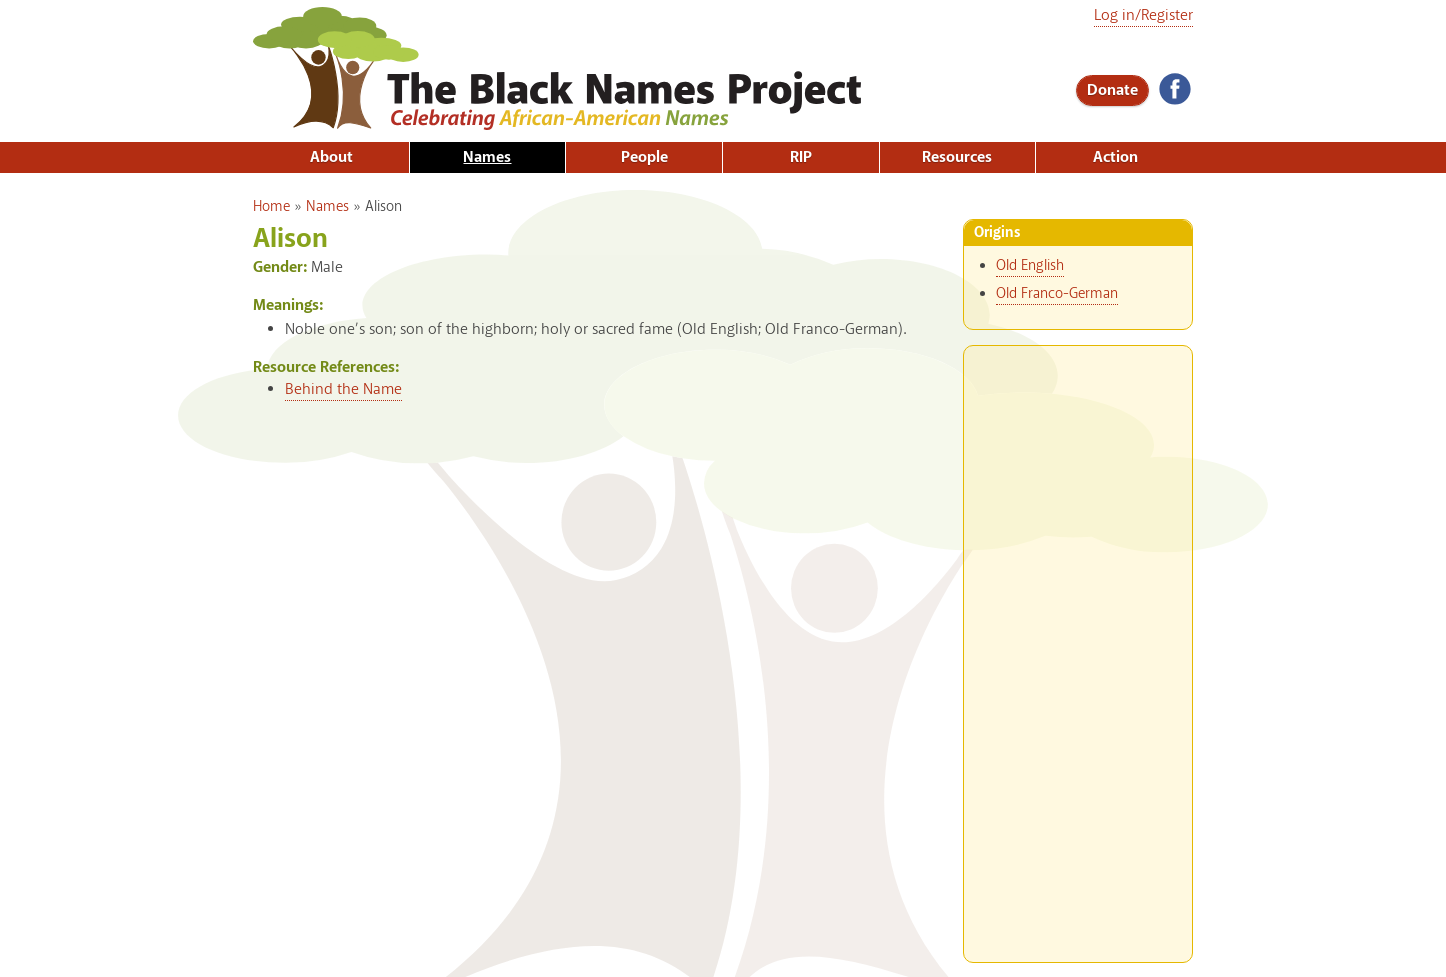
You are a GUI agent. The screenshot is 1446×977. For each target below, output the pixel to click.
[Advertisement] (1078, 646)
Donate (1112, 90)
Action (1115, 157)
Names (487, 157)
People (644, 157)
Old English (1030, 266)
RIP (801, 157)
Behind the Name (343, 389)
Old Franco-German (1057, 294)
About (331, 157)
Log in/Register (1143, 15)
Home (271, 207)
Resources (957, 157)
